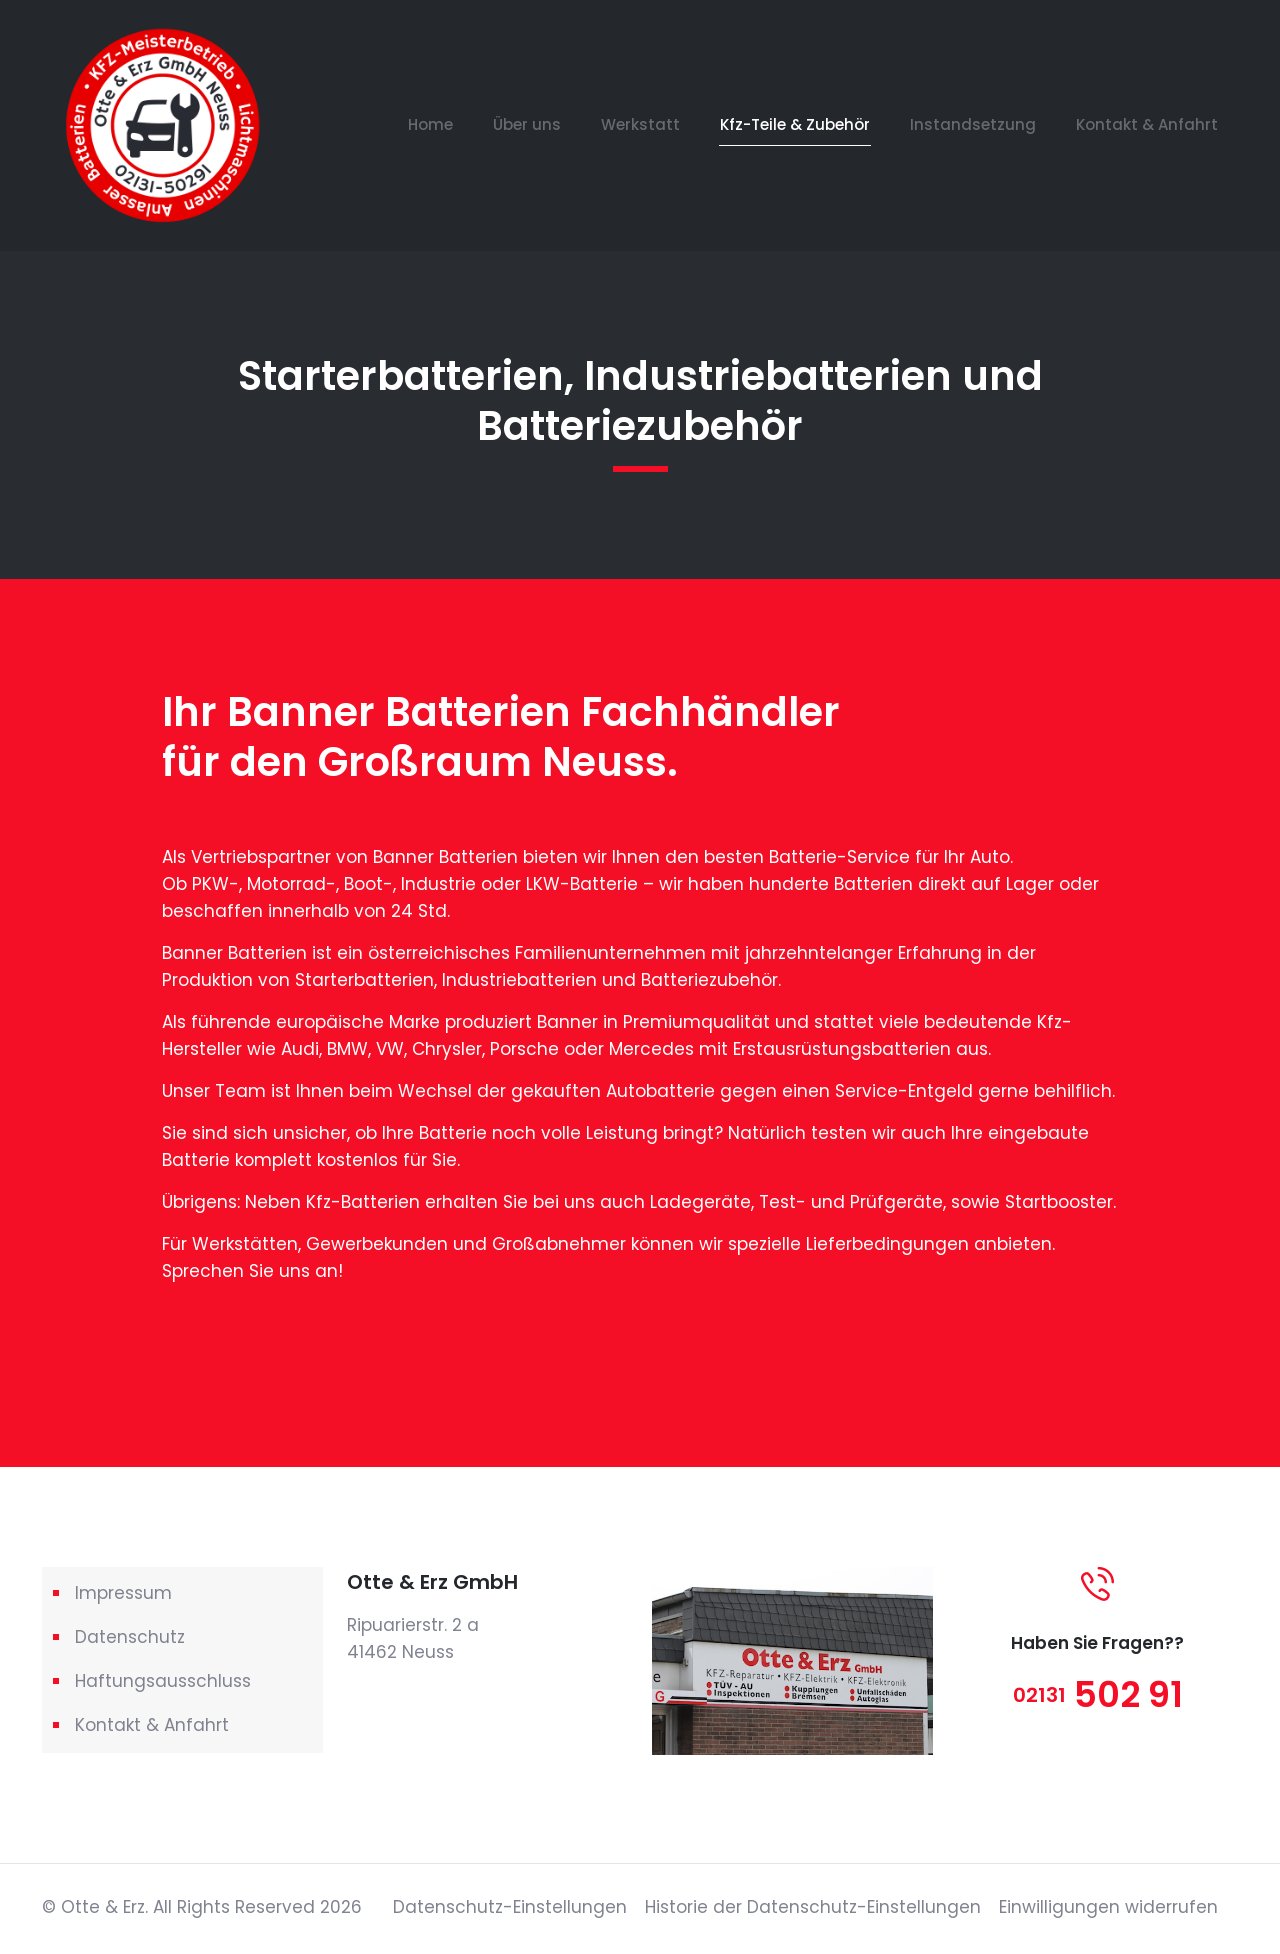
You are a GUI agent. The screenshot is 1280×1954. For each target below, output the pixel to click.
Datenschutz (130, 1637)
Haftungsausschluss (163, 1681)
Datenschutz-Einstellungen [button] (510, 1907)
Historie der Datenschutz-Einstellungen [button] (813, 1907)
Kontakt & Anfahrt (152, 1725)
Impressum (123, 1593)
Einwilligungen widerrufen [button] (1108, 1907)
